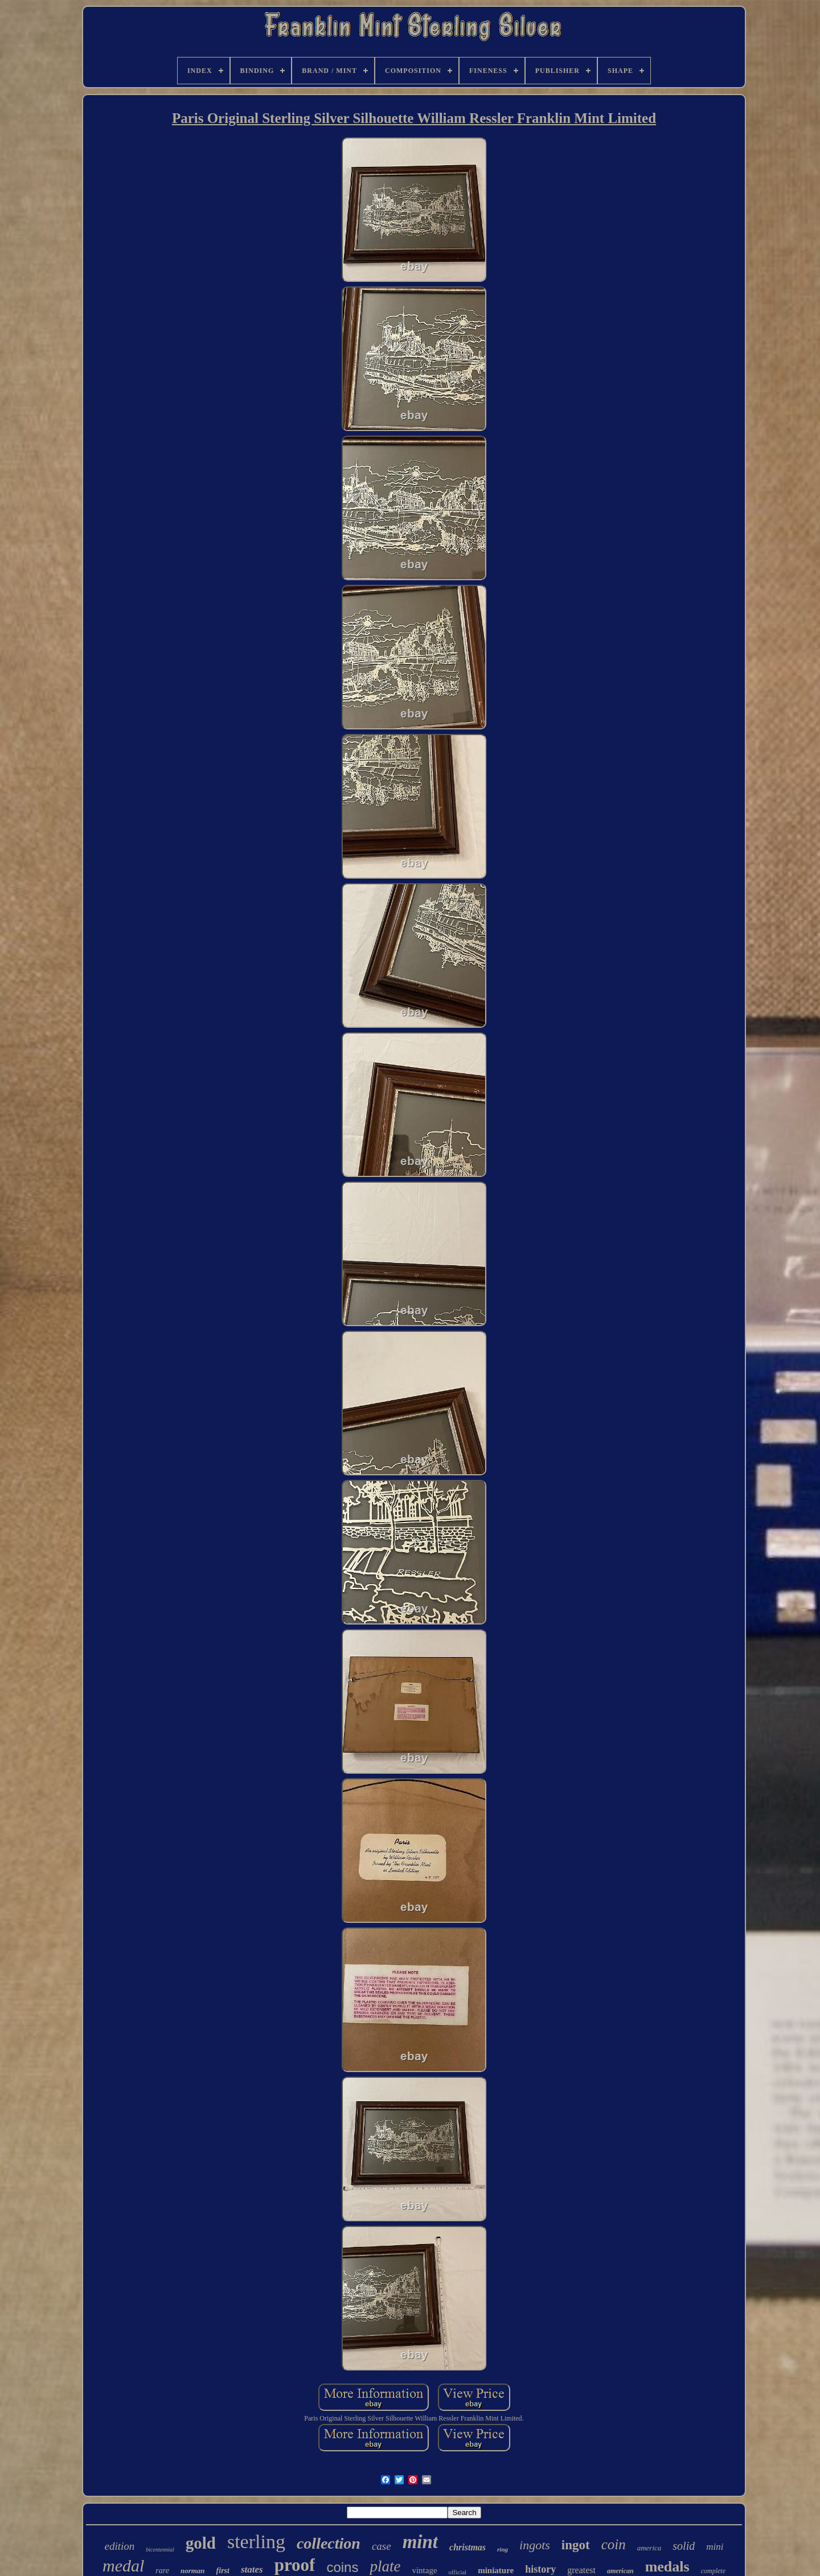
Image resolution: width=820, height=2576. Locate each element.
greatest (581, 2570)
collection (328, 2543)
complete (713, 2571)
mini (714, 2546)
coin (613, 2544)
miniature (496, 2570)
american (620, 2571)
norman (193, 2570)
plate (385, 2566)
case (381, 2546)
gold (201, 2543)
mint (420, 2542)
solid (684, 2546)
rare (162, 2570)
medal (123, 2565)
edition (120, 2546)
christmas (467, 2547)
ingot (575, 2545)
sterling (256, 2541)
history (540, 2569)
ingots (534, 2545)
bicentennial (160, 2549)
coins (342, 2567)
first (222, 2570)
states (252, 2569)
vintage (424, 2570)
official (458, 2572)
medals (667, 2566)
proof (294, 2565)
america (649, 2548)
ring (502, 2549)
